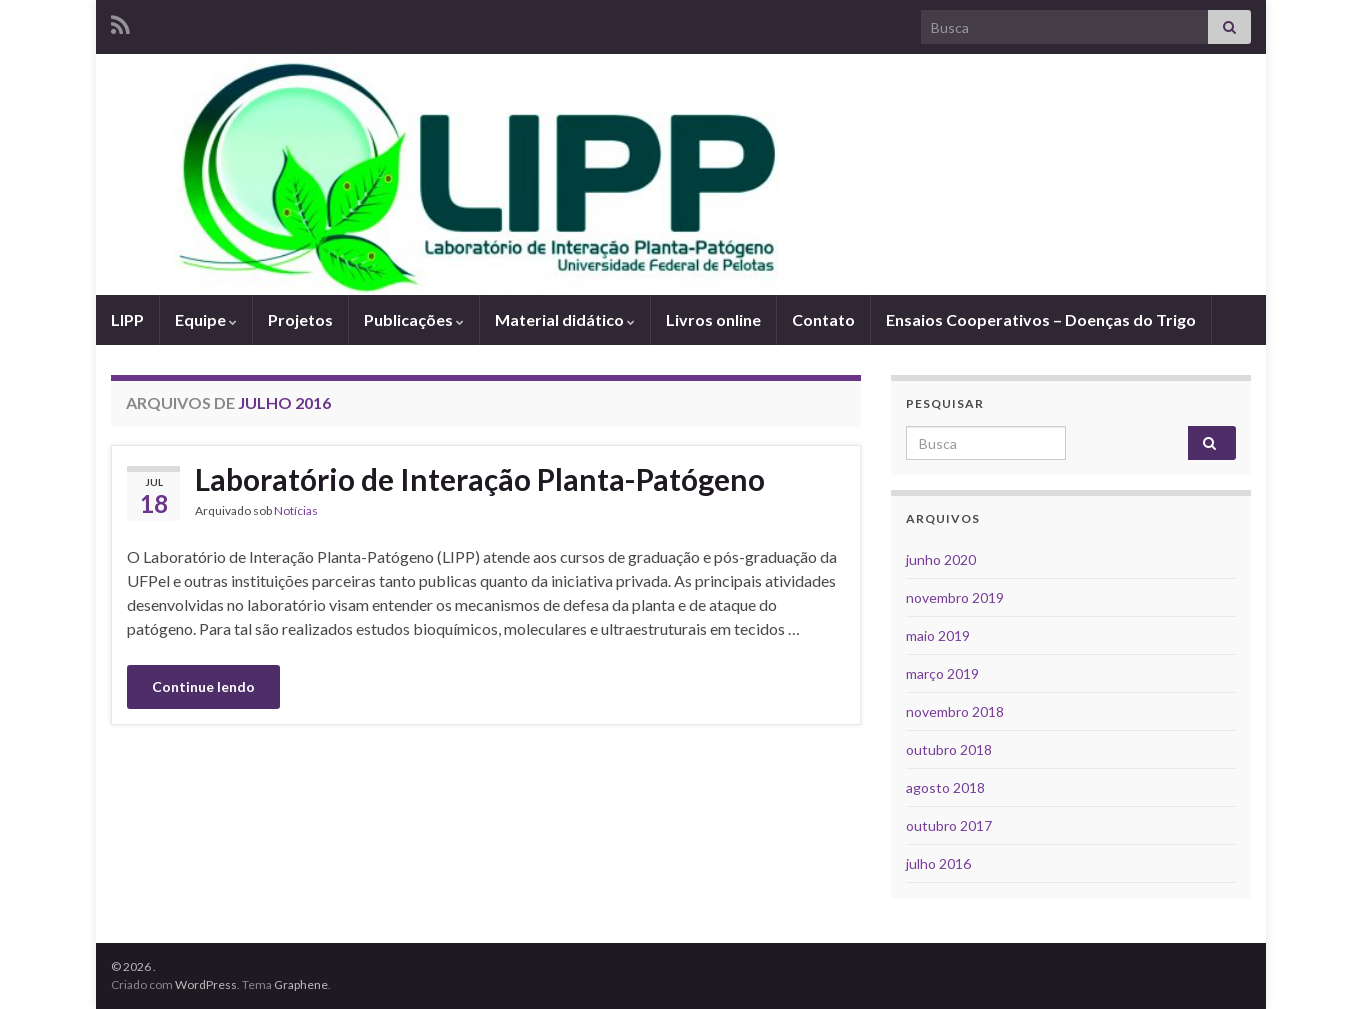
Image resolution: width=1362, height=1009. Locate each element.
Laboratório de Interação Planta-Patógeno (480, 479)
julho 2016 (938, 863)
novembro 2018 (955, 711)
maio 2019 (938, 635)
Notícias (296, 510)
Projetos (300, 319)
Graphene (301, 984)
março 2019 (942, 673)
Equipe (206, 319)
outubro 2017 (949, 825)
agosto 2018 (945, 787)
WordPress (206, 984)
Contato (823, 319)
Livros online (713, 319)
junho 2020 (941, 559)
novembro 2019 (955, 597)
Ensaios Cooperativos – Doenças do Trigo (1041, 319)
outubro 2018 (949, 749)
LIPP (127, 319)
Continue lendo (203, 686)
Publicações (414, 319)
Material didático (565, 319)
